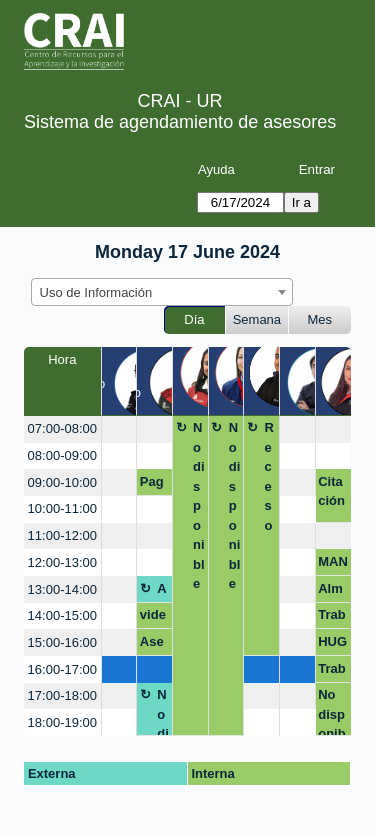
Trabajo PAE (331, 618)
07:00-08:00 (62, 428)
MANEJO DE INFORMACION (333, 565)
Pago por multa (153, 485)
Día (194, 319)
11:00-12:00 (62, 535)
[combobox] (162, 292)
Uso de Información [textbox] (96, 292)
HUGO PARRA (332, 645)
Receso (268, 476)
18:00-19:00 (62, 722)
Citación (331, 491)
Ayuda (216, 169)
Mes (320, 319)
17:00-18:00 (62, 695)
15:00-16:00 (62, 642)
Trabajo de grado (332, 672)
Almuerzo (163, 592)
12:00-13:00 (62, 562)
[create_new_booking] (119, 429)
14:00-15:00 (62, 615)
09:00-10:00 (62, 482)
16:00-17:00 (62, 669)
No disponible (199, 505)
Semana (257, 319)
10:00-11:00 (62, 508)
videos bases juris (153, 618)
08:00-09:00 (62, 455)
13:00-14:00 (62, 589)
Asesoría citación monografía (154, 645)
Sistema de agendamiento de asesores (180, 122)
